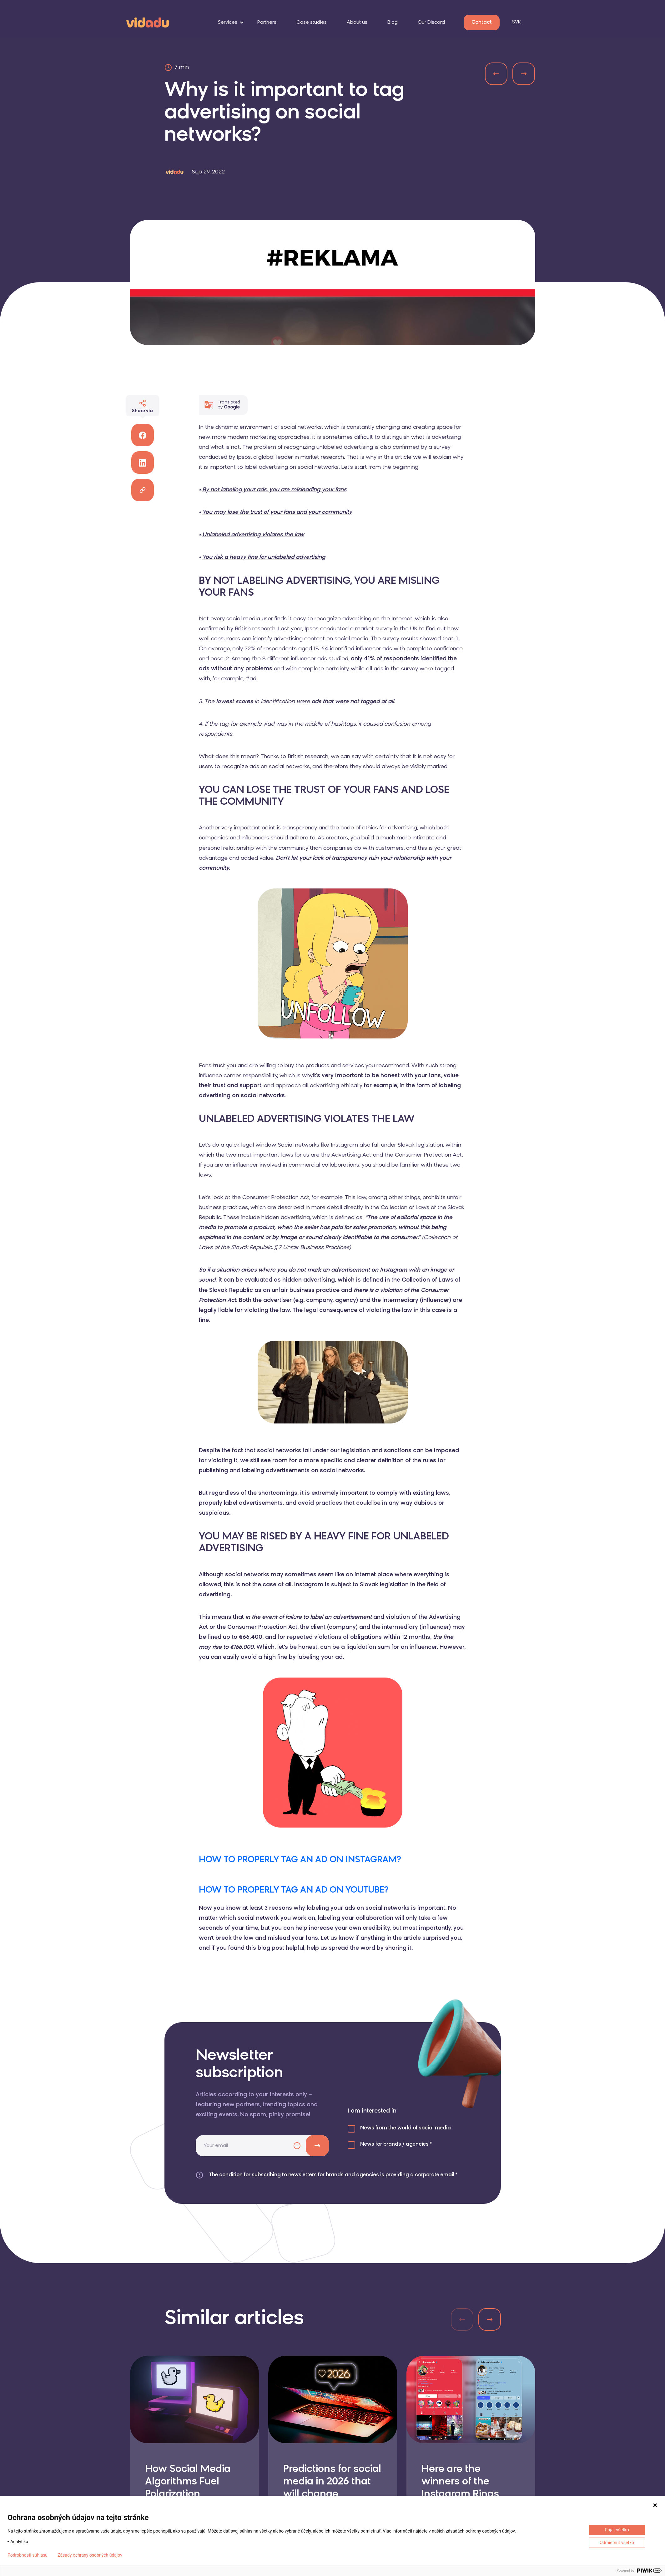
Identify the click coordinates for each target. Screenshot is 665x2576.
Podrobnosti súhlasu (28, 2555)
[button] (489, 2319)
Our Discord (431, 22)
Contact (481, 22)
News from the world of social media (405, 2128)
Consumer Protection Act (428, 1155)
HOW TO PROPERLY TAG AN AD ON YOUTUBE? (294, 1890)
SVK (516, 22)
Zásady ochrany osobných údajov (90, 2555)
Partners (266, 22)
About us (357, 22)
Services (227, 22)
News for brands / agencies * (396, 2144)
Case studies (311, 22)
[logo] (147, 21)
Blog (392, 22)
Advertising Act (351, 1155)
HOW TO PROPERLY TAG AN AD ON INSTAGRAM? (300, 1860)
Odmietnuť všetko (617, 2542)
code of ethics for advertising (378, 828)
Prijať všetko (617, 2529)
